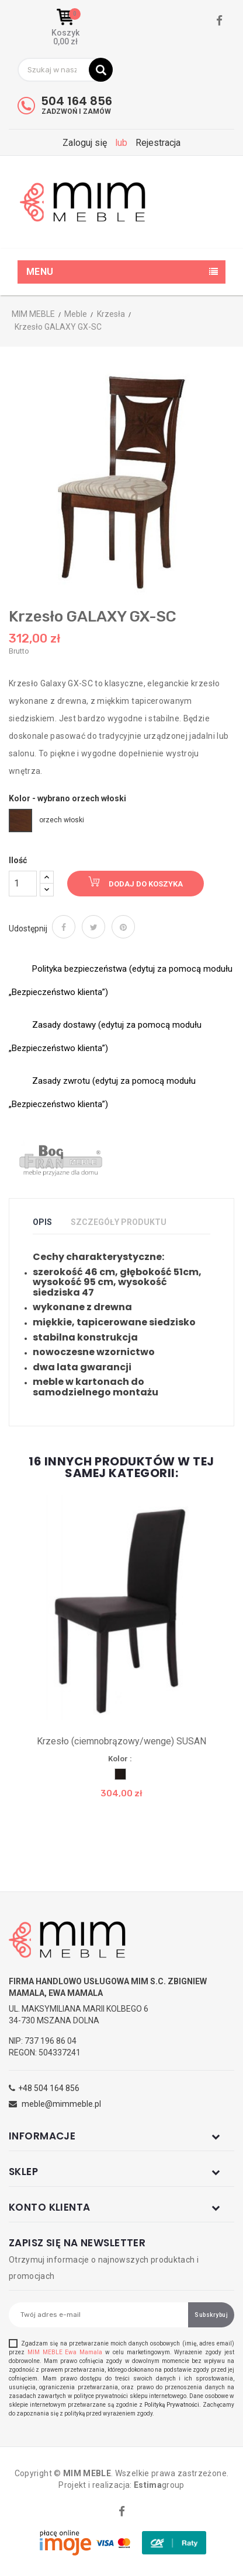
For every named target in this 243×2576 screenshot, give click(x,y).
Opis (42, 1222)
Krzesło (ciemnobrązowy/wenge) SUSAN (121, 1741)
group (159, 2485)
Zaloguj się (86, 142)
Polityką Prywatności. (173, 2405)
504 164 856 (76, 101)
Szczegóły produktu (118, 1222)
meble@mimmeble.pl (61, 2104)
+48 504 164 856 (48, 2088)
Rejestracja (158, 142)
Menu (40, 271)
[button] (65, 27)
